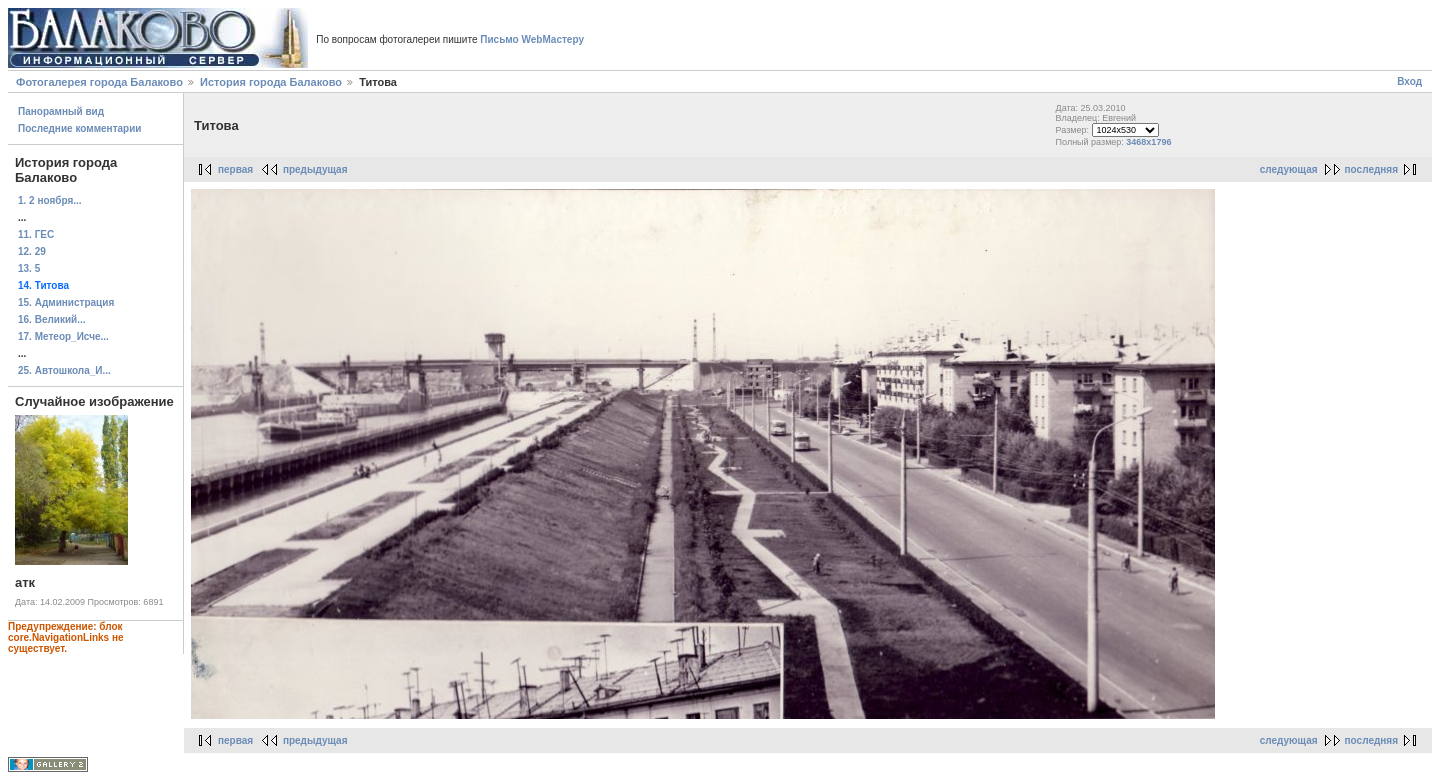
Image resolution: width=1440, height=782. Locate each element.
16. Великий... (52, 319)
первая (235, 169)
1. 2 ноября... (50, 200)
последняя (1371, 169)
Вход (1409, 81)
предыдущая (315, 169)
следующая (1289, 169)
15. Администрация (66, 302)
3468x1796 (1148, 142)
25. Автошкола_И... (64, 370)
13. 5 (29, 268)
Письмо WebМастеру (532, 39)
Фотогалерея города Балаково (99, 82)
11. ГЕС (36, 234)
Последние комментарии (80, 128)
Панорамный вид (61, 111)
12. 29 (32, 251)
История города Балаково (271, 82)
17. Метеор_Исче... (63, 336)
